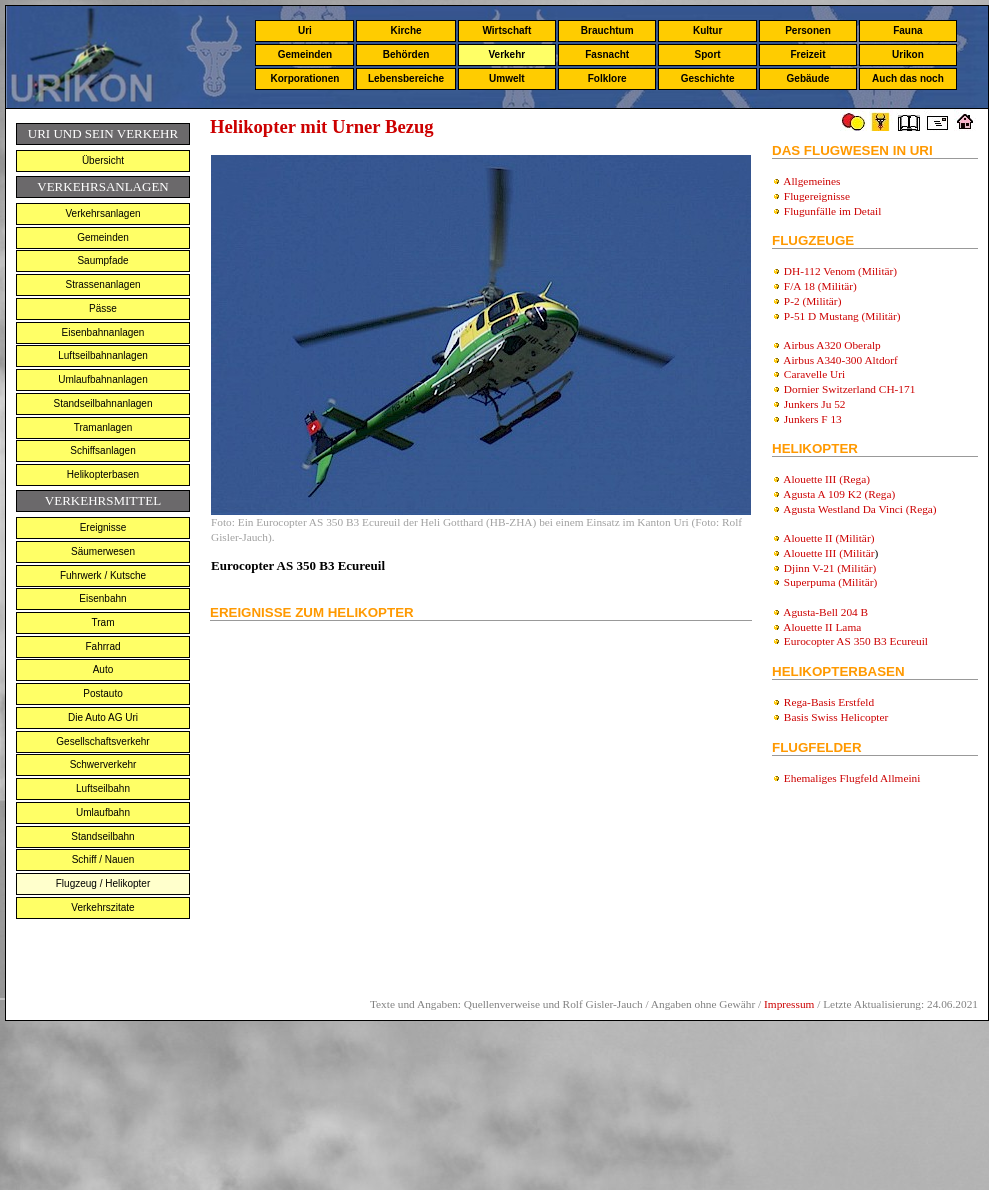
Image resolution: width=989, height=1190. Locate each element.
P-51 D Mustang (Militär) (842, 316)
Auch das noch (908, 78)
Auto (103, 669)
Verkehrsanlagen (102, 213)
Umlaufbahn (103, 812)
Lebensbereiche (406, 78)
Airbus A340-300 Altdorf (840, 360)
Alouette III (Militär (828, 553)
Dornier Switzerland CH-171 (850, 389)
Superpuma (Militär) (830, 582)
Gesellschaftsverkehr (102, 741)
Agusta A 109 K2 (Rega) (839, 494)
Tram (103, 622)
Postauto (102, 693)
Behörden (406, 54)
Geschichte (708, 78)
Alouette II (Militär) (828, 538)
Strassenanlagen (102, 284)
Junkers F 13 (813, 419)
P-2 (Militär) (813, 301)
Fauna (907, 30)
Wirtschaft (506, 30)
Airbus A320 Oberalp (832, 345)
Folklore (607, 78)
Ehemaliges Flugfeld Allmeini (852, 778)
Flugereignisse (817, 196)
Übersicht (103, 160)
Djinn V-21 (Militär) (830, 568)
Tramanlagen (103, 427)
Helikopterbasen (103, 474)
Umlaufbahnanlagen (103, 379)
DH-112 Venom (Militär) (840, 271)
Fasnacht (607, 54)
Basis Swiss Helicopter (836, 717)
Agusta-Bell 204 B (825, 612)
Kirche (405, 30)
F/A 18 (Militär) (820, 286)
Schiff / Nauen (103, 859)
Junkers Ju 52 (815, 404)
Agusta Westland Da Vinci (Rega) (859, 509)
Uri (305, 30)
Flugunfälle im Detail (833, 211)
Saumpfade (102, 260)
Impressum (789, 1004)
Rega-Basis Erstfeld (829, 702)
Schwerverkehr (103, 764)
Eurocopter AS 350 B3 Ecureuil (856, 641)
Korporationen (304, 78)
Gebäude (808, 78)
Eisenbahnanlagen (103, 332)
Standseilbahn (102, 836)
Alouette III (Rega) (826, 479)
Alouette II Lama (822, 627)
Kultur (707, 30)
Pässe (103, 308)
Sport (708, 54)
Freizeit (807, 54)
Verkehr (506, 54)
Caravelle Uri (814, 374)
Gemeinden (305, 54)
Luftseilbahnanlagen (103, 355)
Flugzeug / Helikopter (103, 883)
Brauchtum (607, 30)
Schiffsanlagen (102, 450)
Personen (808, 30)
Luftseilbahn (103, 788)
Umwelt (507, 78)
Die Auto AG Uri (103, 717)
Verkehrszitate (102, 907)
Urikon (908, 54)
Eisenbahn (102, 598)
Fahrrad (102, 646)
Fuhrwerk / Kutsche (103, 575)
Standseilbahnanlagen (103, 403)
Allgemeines (811, 181)
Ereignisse (103, 527)
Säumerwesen (103, 551)
